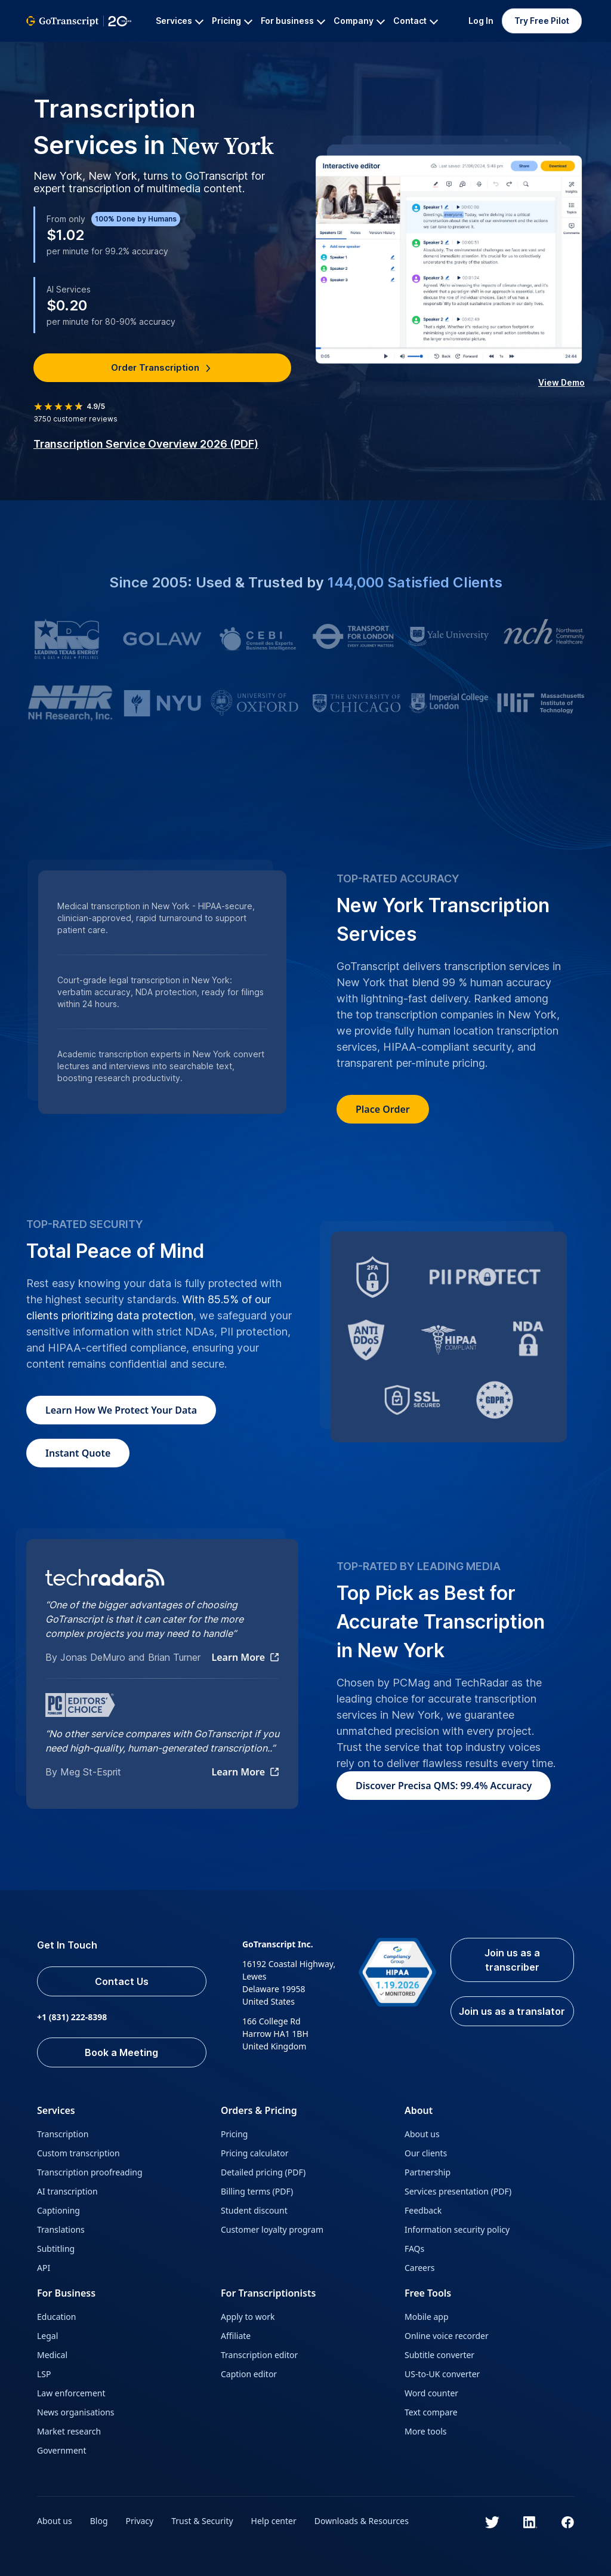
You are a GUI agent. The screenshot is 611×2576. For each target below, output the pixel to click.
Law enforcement (71, 2393)
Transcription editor (259, 2354)
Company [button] (359, 21)
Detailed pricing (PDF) (263, 2172)
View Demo (561, 382)
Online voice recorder (447, 2335)
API (43, 2267)
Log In (480, 21)
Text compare (431, 2412)
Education (56, 2316)
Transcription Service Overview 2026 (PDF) (145, 444)
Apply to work (247, 2316)
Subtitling (56, 2248)
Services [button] (179, 21)
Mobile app (427, 2316)
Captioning (58, 2210)
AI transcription (67, 2191)
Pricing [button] (232, 21)
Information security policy (457, 2229)
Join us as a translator (512, 2011)
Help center (274, 2520)
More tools (426, 2431)
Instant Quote (77, 1453)
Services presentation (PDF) (458, 2191)
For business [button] (293, 21)
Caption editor (249, 2374)
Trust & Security (202, 2520)
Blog (99, 2520)
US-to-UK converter (442, 2374)
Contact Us (122, 1981)
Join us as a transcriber (512, 1960)
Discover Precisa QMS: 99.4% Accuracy (444, 1785)
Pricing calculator (254, 2153)
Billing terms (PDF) (257, 2191)
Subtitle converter (439, 2354)
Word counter (431, 2393)
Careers (419, 2267)
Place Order (383, 1109)
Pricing (234, 2134)
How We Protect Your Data (121, 1410)
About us (422, 2134)
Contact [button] (415, 21)
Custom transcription (78, 2153)
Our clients (426, 2153)
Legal (47, 2335)
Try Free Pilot (541, 21)
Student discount (254, 2210)
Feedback (423, 2210)
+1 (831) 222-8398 (72, 2017)
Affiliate (236, 2335)
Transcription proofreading (90, 2172)
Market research (69, 2431)
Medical (52, 2354)
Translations (61, 2229)
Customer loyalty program (272, 2229)
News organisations (76, 2412)
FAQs (414, 2248)
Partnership (427, 2172)
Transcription (62, 2134)
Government (62, 2450)
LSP (44, 2374)
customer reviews (75, 418)
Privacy (140, 2520)
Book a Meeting (121, 2052)
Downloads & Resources (361, 2520)
